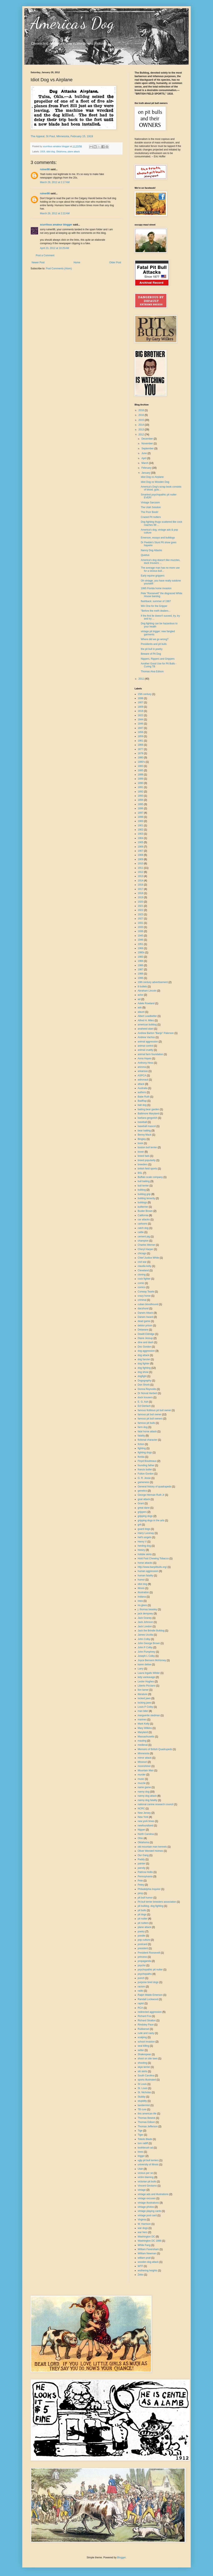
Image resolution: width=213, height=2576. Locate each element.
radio (140, 1990)
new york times (146, 1821)
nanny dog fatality (147, 1800)
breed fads (144, 1155)
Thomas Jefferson (148, 2126)
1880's (141, 761)
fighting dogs (145, 1452)
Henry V (142, 1541)
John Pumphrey (146, 1651)
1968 (140, 948)
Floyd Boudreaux (147, 1461)
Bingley (142, 1139)
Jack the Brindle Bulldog (151, 1630)
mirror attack (145, 1757)
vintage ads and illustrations (153, 2194)
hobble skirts (145, 1554)
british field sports (147, 1168)
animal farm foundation (150, 1054)
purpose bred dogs (148, 1982)
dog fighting (144, 1367)
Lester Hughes (146, 1681)
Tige (140, 2130)
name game (144, 1787)
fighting (142, 1448)
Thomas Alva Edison (152, 671)
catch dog (143, 1228)
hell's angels (144, 1537)
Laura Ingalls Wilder (149, 1673)
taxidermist (144, 2105)
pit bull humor (145, 1897)
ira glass (142, 1605)
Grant (141, 1503)
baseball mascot (147, 1126)
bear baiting (144, 1130)
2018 (142, 410)
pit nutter (142, 1918)
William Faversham (148, 2249)
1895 (140, 804)
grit (139, 1524)
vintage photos (146, 2206)
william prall (144, 2257)
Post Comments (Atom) (59, 268)
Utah (140, 2168)
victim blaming (146, 2177)
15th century (144, 694)
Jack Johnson (145, 1622)
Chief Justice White (148, 1257)
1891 (140, 787)
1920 (140, 901)
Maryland (143, 1732)
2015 (142, 420)
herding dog (144, 1545)
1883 (140, 766)
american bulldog (147, 1024)
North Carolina (146, 1834)
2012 (142, 434)
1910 (140, 863)
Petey (141, 1884)
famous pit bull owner (149, 1414)
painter (141, 1863)
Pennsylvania (145, 1876)
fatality (141, 1435)
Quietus (145, 555)
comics (141, 1287)
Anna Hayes (144, 1058)
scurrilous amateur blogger (56, 224)
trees (140, 2151)
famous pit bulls (146, 1423)
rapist (141, 2003)
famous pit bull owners (150, 1418)
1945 (140, 935)
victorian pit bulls (147, 2181)
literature (142, 1694)
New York (143, 1817)
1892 (140, 791)
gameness (143, 1482)
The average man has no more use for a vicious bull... (160, 569)
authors (142, 1092)
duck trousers (145, 1397)
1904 (140, 838)
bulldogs (142, 1202)
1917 (140, 889)
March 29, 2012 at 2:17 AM (54, 182)
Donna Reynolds (147, 1389)
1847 (140, 728)
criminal (142, 1299)
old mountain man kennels (152, 1846)
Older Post (115, 262)
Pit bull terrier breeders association (157, 1901)
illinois (141, 1588)
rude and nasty (146, 2033)
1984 (140, 961)
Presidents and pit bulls (154, 644)
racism (141, 1986)
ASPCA (142, 1075)
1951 (140, 944)
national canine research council (155, 1804)
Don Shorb (144, 1384)
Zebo (140, 2274)
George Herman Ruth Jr (151, 1494)
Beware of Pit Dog (151, 653)
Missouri (142, 1761)
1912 (140, 872)
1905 (140, 842)
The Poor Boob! (149, 512)
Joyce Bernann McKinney (152, 1660)
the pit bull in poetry (151, 649)
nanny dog (143, 1791)
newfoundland (145, 1825)
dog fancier (144, 1359)
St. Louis (142, 2088)
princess (142, 1956)
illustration (143, 1592)
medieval (143, 1744)
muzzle (142, 1783)
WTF (140, 2266)
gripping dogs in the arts (151, 1520)
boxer (141, 1151)
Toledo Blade (145, 2139)
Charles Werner (146, 1244)
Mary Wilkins (145, 1728)
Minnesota (143, 1753)
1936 (140, 931)
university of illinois (148, 2164)
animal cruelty (145, 1049)
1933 (140, 927)
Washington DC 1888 (149, 2240)
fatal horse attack (147, 1431)
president (143, 1948)
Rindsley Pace (146, 2024)
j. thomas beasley (147, 1609)
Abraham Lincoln (147, 990)
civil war (142, 1261)
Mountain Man (146, 1770)
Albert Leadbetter (147, 1016)
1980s (141, 952)
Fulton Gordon (146, 1473)
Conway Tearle (146, 1291)
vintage (142, 2189)
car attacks (144, 1219)
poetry (141, 1931)
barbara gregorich (147, 1117)
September (147, 448)
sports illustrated (147, 2079)
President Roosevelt (149, 1952)
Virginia (142, 2219)
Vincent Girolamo (147, 2185)
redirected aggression (150, 2012)
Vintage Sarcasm (150, 502)
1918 (140, 893)
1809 (140, 706)
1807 (140, 702)
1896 (140, 808)
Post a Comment (45, 255)
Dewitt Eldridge (146, 1334)
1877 (140, 749)
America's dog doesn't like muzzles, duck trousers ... (160, 561)
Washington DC (146, 2236)
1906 (140, 846)
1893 (140, 795)
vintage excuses (147, 2198)
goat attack (144, 1499)
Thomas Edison (146, 2122)
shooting (142, 2062)
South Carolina (146, 2075)
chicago (142, 1253)
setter (141, 2050)
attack (141, 1084)
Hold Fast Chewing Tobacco (153, 1558)
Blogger (121, 2557)
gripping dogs (145, 1516)
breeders (142, 1164)
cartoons (142, 1223)
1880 (140, 757)
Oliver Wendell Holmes (150, 1850)
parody (141, 1867)
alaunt (141, 1011)
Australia (142, 1088)
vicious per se (145, 2173)
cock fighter (144, 1278)
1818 (140, 711)
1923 (140, 914)
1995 (140, 978)
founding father (146, 1465)
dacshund (143, 1308)
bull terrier (143, 1185)
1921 (140, 905)
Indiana (142, 1596)
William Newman (147, 2253)
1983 (140, 956)
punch (141, 1978)
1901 (140, 825)
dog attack (143, 1355)
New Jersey (144, 1812)
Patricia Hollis (145, 1872)
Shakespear (144, 2054)
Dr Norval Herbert (147, 1393)
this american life (147, 2113)
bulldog (142, 1189)
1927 (140, 918)
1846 (140, 723)
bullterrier (143, 1206)
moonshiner (144, 1766)
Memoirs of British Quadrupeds (155, 1749)
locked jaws (144, 1698)
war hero (142, 2232)
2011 (142, 678)
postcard (142, 1944)
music (141, 1779)
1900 (140, 821)
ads (140, 1007)
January (146, 472)
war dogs (143, 2228)
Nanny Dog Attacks (151, 550)
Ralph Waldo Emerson (150, 1994)
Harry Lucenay (146, 1533)
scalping (142, 2037)
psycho (142, 1965)
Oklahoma (61, 151)
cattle (141, 1232)
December (147, 438)
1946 (140, 939)
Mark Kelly (143, 1723)
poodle (141, 1935)
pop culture (144, 1939)
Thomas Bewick (146, 2117)
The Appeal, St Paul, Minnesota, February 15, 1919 (62, 136)
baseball (142, 1122)
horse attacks (145, 1562)
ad (139, 999)
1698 (140, 698)
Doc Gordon (144, 1346)
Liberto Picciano (146, 1685)
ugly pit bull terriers (148, 2160)
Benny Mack (144, 1134)
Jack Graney (145, 1617)
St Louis (142, 2084)
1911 (140, 867)
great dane (144, 1507)
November (147, 443)
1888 (140, 774)
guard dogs (144, 1529)
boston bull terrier (147, 1147)
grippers (142, 1511)
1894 (140, 799)
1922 (140, 910)
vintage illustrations (148, 2202)
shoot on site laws (147, 2058)
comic (141, 1283)
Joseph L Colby (146, 1656)
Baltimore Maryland (148, 1113)
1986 (140, 965)
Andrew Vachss (146, 1037)
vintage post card (147, 2215)
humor (141, 1579)
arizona (142, 1067)
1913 (140, 876)
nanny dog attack (147, 1795)
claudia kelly (144, 1266)
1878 (140, 753)
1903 (140, 833)
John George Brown (149, 1643)
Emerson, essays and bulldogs (158, 537)
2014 (142, 424)
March (145, 463)
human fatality (145, 1575)
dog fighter (144, 1363)
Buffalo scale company (150, 1177)
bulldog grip (144, 1194)
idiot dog (50, 151)
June (144, 453)
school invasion (146, 2041)
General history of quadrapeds (154, 1486)
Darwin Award (145, 1317)
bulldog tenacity (146, 1198)
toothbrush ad (145, 2147)
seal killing (143, 2045)
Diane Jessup (145, 1338)
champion (143, 1240)
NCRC (141, 1808)
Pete (140, 1880)
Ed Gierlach (144, 1405)
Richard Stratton (147, 2020)
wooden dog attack (148, 2262)
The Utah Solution (151, 507)
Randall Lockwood (148, 1999)
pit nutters (143, 1923)
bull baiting (144, 1181)
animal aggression (148, 1041)
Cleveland (143, 1270)
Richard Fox (144, 2016)
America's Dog (72, 23)
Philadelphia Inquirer (149, 1889)
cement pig (144, 1236)
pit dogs (142, 1914)
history (141, 1550)
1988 (140, 973)
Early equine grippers (152, 575)
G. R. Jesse (144, 1478)
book (140, 1143)
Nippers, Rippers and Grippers (158, 658)
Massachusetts (146, 1736)
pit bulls (142, 1910)
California (143, 1215)
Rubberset (143, 2029)
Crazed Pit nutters (151, 517)
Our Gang (143, 1855)
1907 (140, 850)
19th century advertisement (153, 982)
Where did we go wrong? (154, 639)
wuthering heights (147, 2270)
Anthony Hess (145, 1062)
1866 (140, 744)
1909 (140, 859)
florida (141, 1456)
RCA (140, 2007)
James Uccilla (145, 1634)
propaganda (144, 1961)
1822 (140, 715)
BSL (140, 1173)
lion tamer (143, 1689)
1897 (140, 812)
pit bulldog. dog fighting (150, 1906)
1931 (140, 922)
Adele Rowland (146, 1003)
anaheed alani (145, 1028)
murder (142, 1774)
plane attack (74, 151)
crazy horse (144, 1295)
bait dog (142, 1105)
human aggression (148, 1571)
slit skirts (142, 2071)
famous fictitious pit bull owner (154, 1410)
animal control (145, 1045)
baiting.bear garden (148, 1109)
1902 (140, 829)
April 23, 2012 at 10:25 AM (54, 248)
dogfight (142, 1376)
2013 (142, 429)
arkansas (143, 1071)
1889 (140, 778)
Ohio (140, 1838)
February (146, 467)
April (144, 458)
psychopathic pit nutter (150, 1969)
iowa (140, 1600)
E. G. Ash (143, 1401)
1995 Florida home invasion (156, 588)
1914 (140, 880)
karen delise (144, 1664)
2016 (142, 415)
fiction (141, 1444)
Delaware (143, 1329)
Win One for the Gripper (154, 606)
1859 (140, 736)
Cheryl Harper (145, 1249)
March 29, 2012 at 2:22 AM (54, 213)
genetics (142, 1490)
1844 (140, 719)
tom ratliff (143, 2143)
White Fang (144, 2245)
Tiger (140, 2134)
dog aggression (146, 1350)
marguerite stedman (149, 1715)
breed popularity (147, 1160)
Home (77, 262)
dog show (143, 1372)
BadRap (142, 1100)
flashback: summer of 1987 (156, 601)
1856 (140, 732)
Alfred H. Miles (146, 1020)
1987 (140, 969)
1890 (140, 783)
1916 (140, 884)
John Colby (144, 1639)
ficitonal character (147, 1439)
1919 (42, 151)
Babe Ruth (144, 1096)
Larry (140, 1668)
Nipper (141, 1829)
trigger (141, 2156)
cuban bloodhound (148, 1304)
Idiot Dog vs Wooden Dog (155, 481)
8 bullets (142, 986)
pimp (140, 1893)
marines (142, 1719)
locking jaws (144, 1702)
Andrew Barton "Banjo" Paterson (156, 1033)
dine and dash (145, 1342)
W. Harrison (144, 2223)
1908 (140, 855)
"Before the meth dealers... (155, 610)
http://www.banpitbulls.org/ (152, 1567)
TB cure (142, 2109)
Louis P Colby (145, 1706)
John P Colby (145, 1647)
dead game (144, 1321)
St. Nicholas (144, 2092)
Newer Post (38, 262)
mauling (142, 1740)
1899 (140, 817)
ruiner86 (45, 169)
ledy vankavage (146, 1677)
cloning (142, 1274)
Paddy (141, 1859)
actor (140, 994)
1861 (140, 740)
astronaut (143, 1079)
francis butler (145, 1469)
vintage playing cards (149, 2211)
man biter (143, 1711)
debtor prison (145, 1325)
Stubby (141, 2096)
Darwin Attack (145, 1312)
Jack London (145, 1626)
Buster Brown (145, 1211)
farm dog (142, 1427)
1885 (140, 770)
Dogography (144, 1380)
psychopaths (145, 1973)
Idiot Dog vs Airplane (152, 477)
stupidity (142, 2100)
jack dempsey (145, 1613)
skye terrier (144, 2067)
